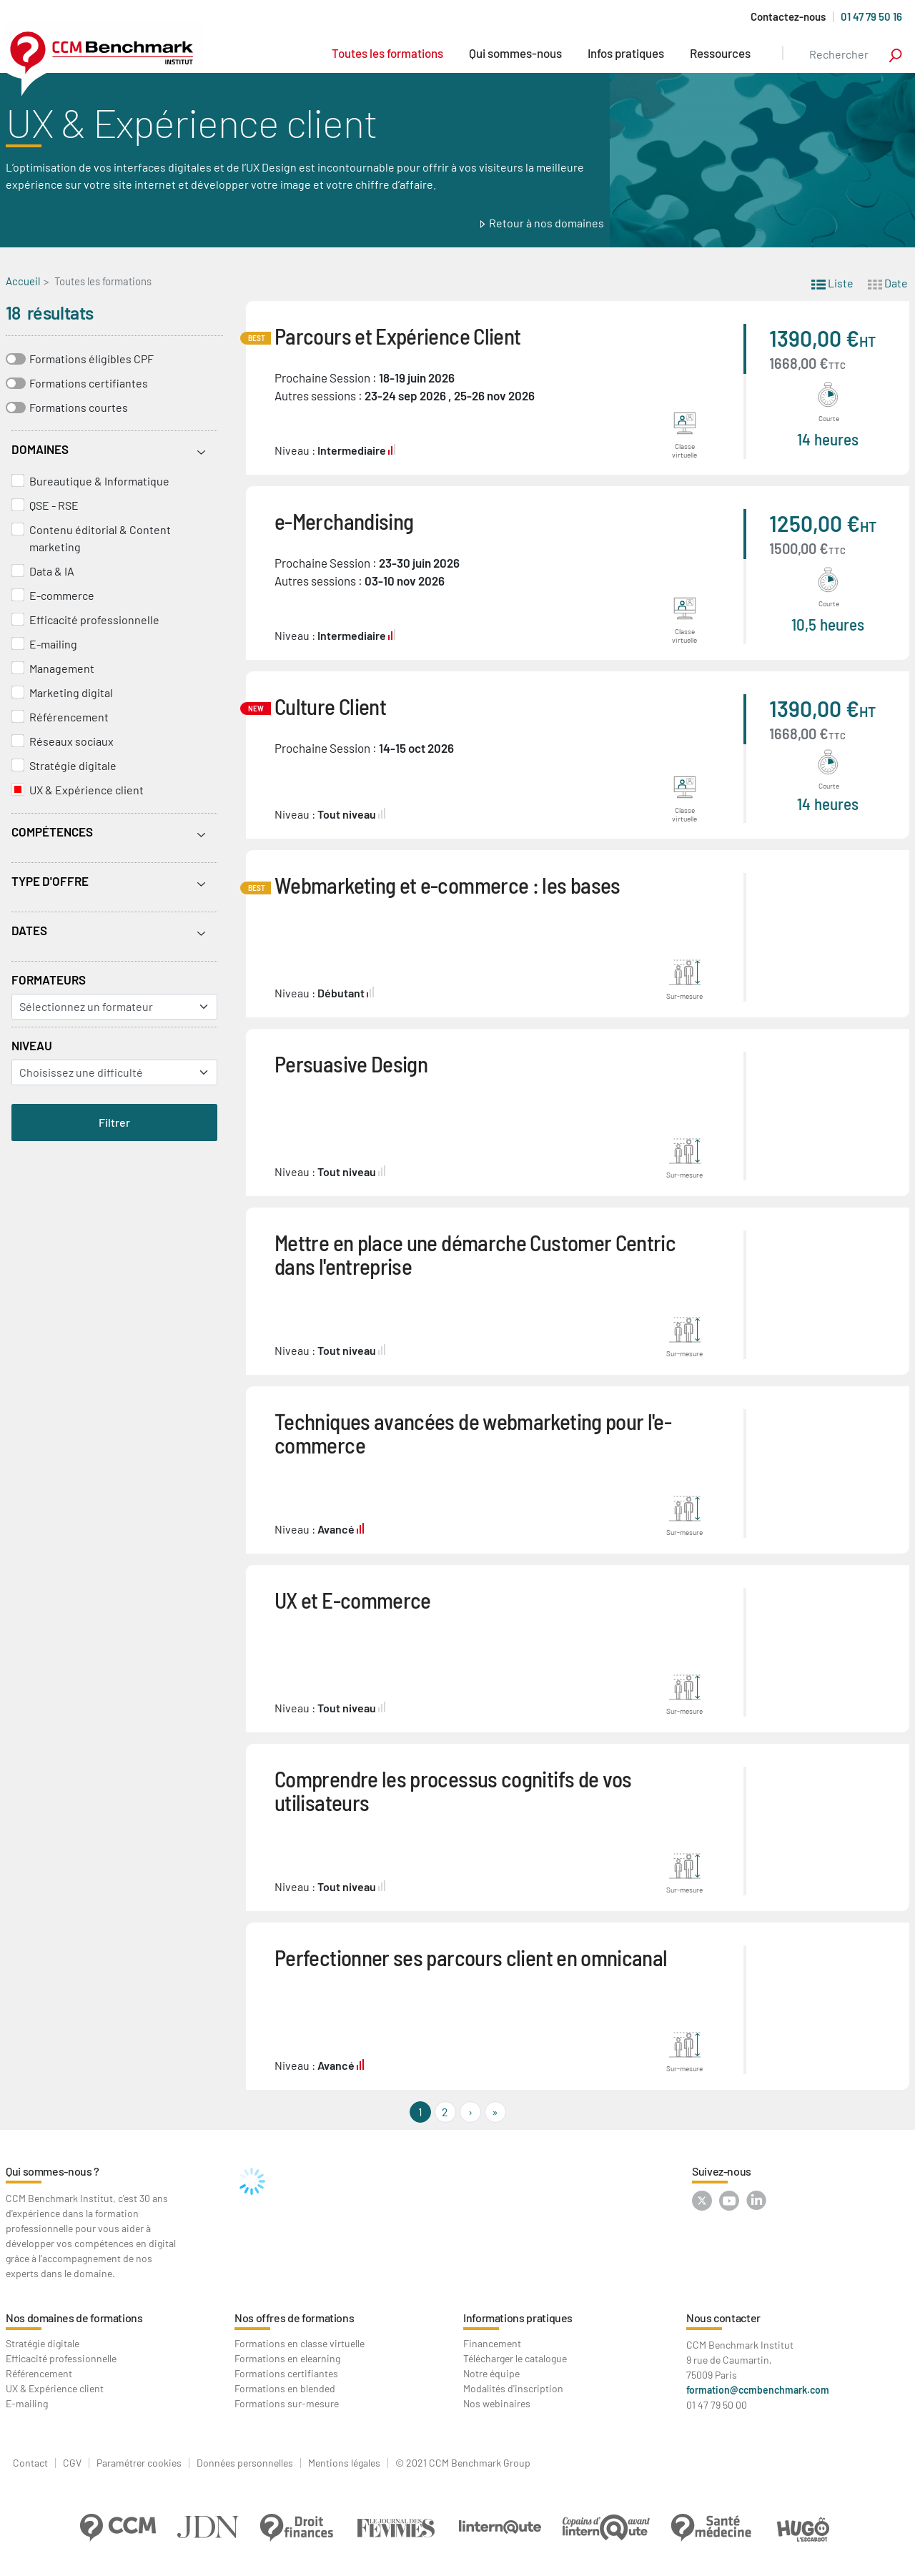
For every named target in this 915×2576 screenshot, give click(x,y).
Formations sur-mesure (286, 2403)
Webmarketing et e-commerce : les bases (447, 885)
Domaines (40, 449)
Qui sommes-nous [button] (515, 53)
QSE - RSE (54, 505)
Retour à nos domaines (546, 223)
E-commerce (61, 595)
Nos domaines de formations (74, 2317)
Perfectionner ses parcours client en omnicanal (471, 1957)
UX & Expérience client (86, 789)
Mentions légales (344, 2463)
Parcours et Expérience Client (397, 335)
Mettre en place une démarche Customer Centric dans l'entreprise (475, 1254)
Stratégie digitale (73, 765)
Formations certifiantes (88, 383)
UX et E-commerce (352, 1599)
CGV (72, 2463)
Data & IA (51, 571)
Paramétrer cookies (139, 2463)
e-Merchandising (343, 521)
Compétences (52, 831)
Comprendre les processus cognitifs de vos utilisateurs (453, 1790)
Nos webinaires (496, 2403)
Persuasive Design (350, 1063)
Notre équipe (491, 2373)
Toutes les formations (387, 53)
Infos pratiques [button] (626, 53)
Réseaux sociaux (71, 741)
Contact (30, 2463)
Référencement (69, 717)
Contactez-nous (788, 16)
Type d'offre (50, 881)
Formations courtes (78, 407)
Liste (832, 282)
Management (61, 668)
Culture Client (330, 706)
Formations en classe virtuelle (299, 2343)
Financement (492, 2343)
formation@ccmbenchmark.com (757, 2390)
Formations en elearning (287, 2358)
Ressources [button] (720, 53)
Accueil (23, 281)
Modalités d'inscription (513, 2388)
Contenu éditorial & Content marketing (100, 538)
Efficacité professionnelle (94, 619)
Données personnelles (245, 2463)
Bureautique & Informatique (99, 481)
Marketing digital (71, 692)
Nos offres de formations (294, 2317)
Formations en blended (284, 2388)
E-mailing (53, 644)
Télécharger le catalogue (515, 2358)
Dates (29, 930)
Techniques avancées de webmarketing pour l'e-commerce (472, 1433)
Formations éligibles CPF (91, 358)
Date (888, 282)
